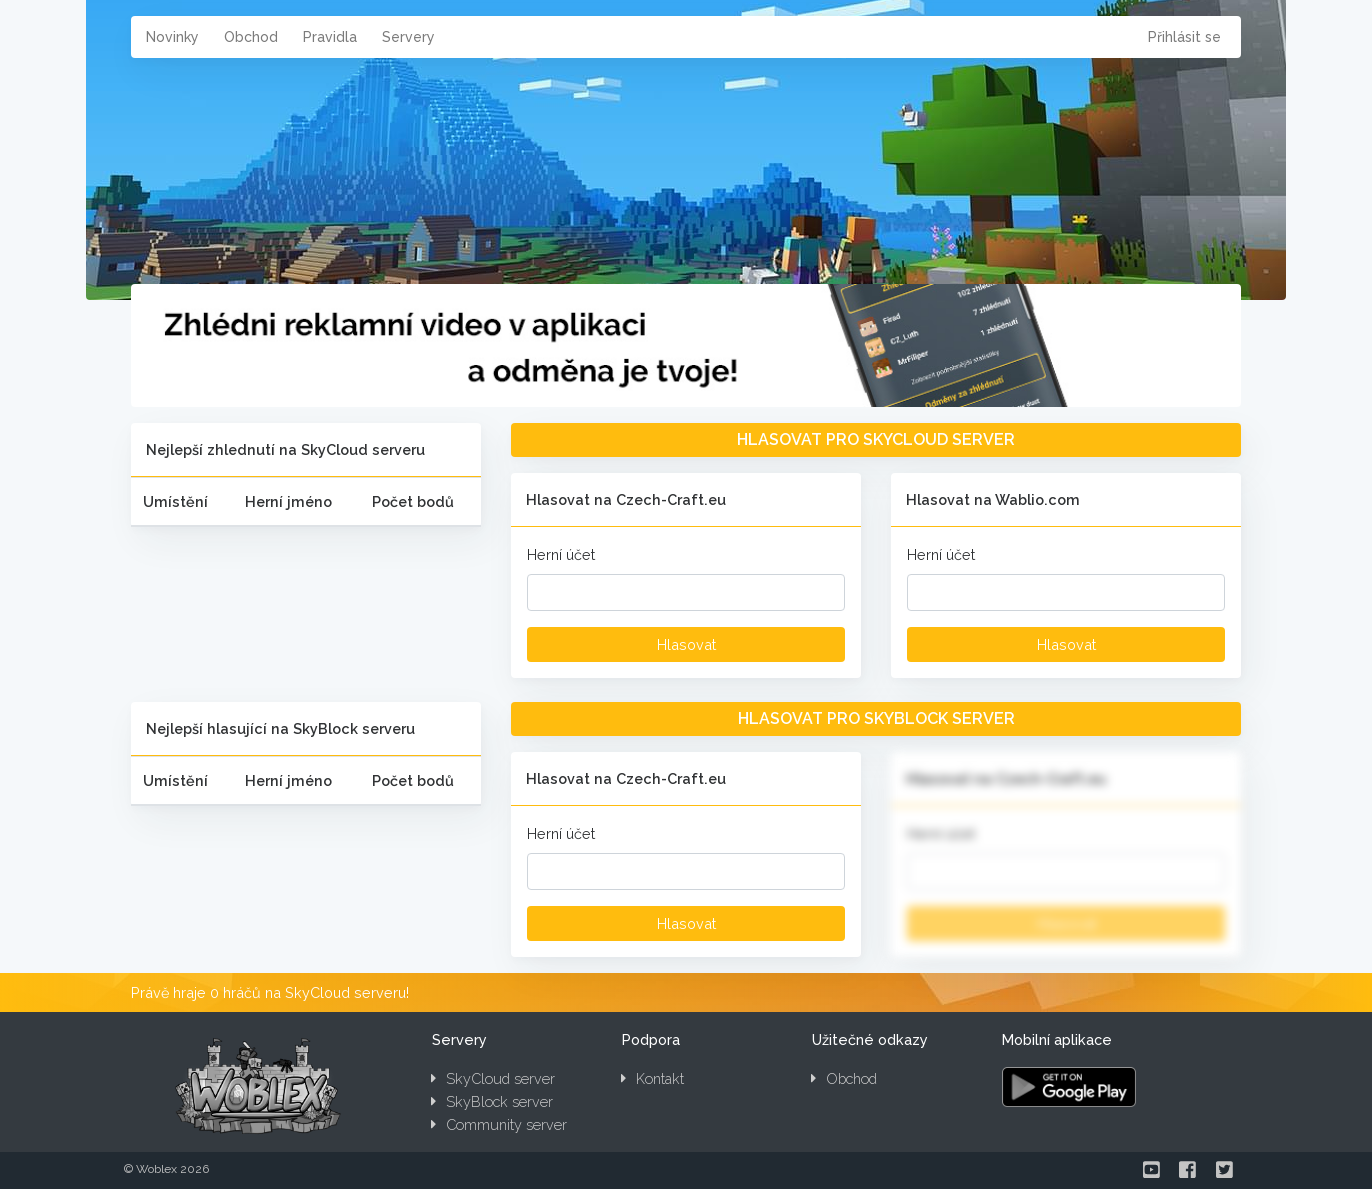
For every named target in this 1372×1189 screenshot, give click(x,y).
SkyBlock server (492, 1101)
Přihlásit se (1184, 37)
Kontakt (652, 1078)
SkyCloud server (493, 1078)
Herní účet (561, 554)
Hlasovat (686, 644)
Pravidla (330, 37)
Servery (408, 37)
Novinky (172, 37)
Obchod (251, 37)
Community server (499, 1124)
